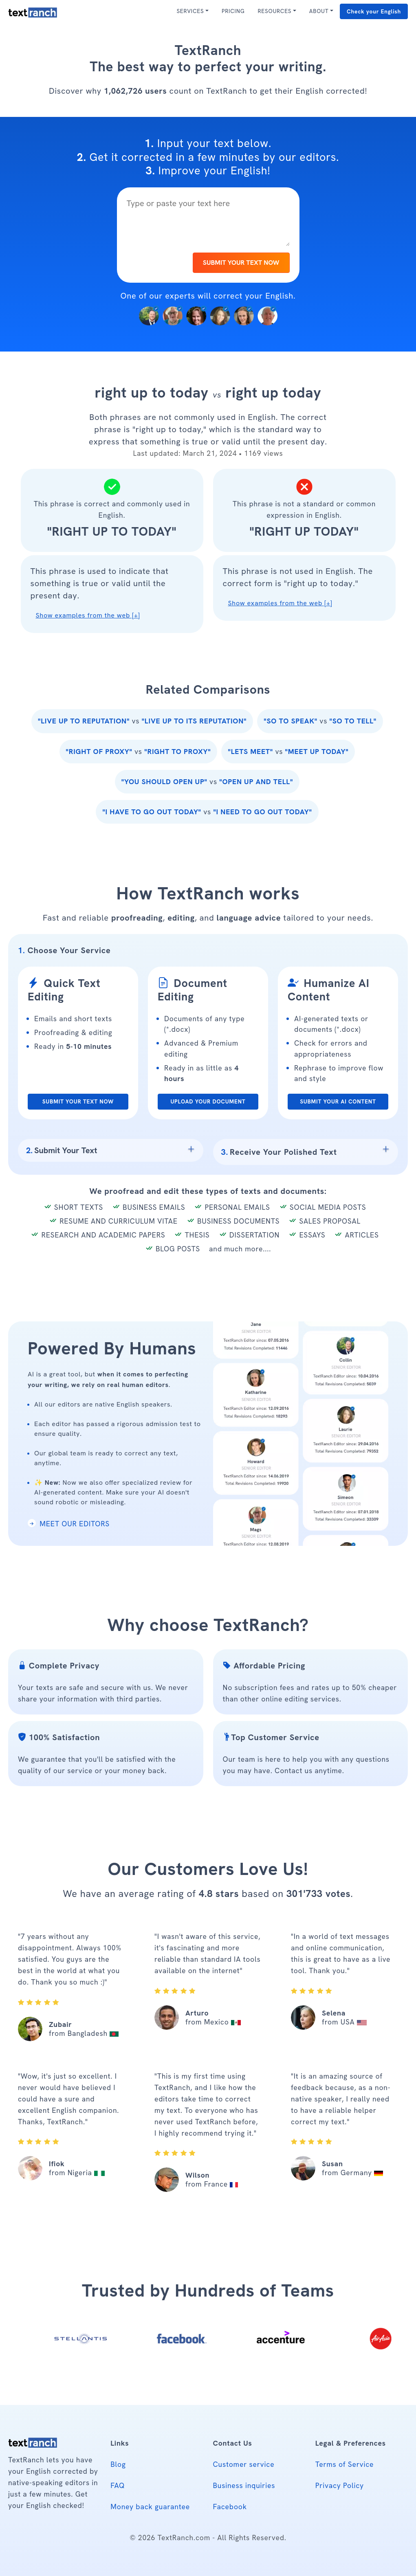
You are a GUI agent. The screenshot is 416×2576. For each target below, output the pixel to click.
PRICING (233, 11)
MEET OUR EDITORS (69, 1523)
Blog (117, 2464)
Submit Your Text (61, 1150)
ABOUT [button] (319, 11)
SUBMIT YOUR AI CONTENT (338, 1101)
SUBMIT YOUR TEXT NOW (241, 262)
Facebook (230, 2506)
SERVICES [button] (190, 11)
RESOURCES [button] (274, 11)
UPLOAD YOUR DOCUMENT (207, 1101)
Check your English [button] (374, 11)
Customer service (244, 2464)
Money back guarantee (150, 2506)
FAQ (117, 2485)
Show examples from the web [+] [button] (88, 615)
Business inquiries (244, 2485)
